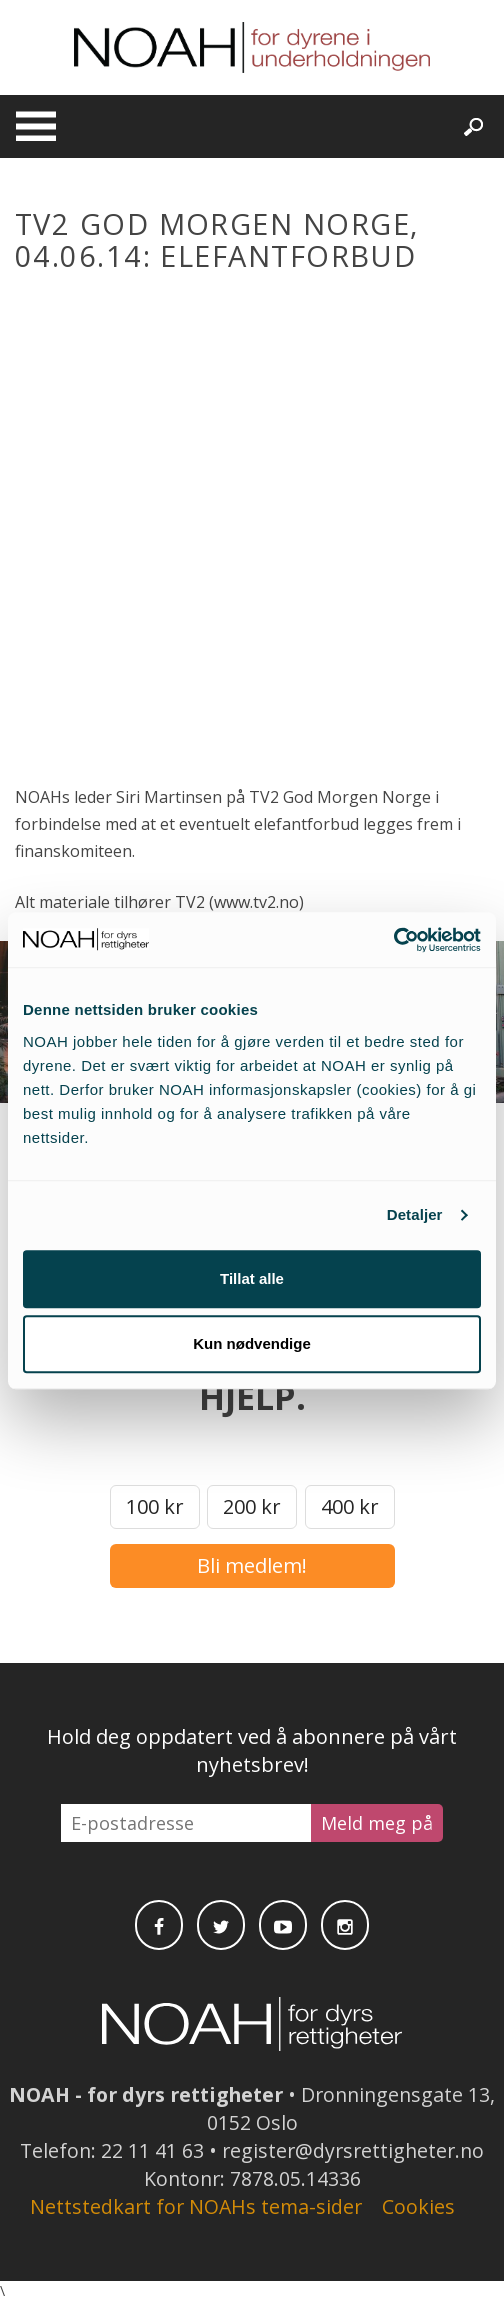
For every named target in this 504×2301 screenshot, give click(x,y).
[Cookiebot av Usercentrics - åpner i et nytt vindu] (393, 940)
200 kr (252, 1506)
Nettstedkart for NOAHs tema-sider (196, 2206)
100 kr (155, 1506)
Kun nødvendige (252, 1343)
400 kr (350, 1506)
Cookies (418, 2206)
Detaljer (415, 1214)
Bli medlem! (252, 1565)
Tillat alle (252, 1278)
